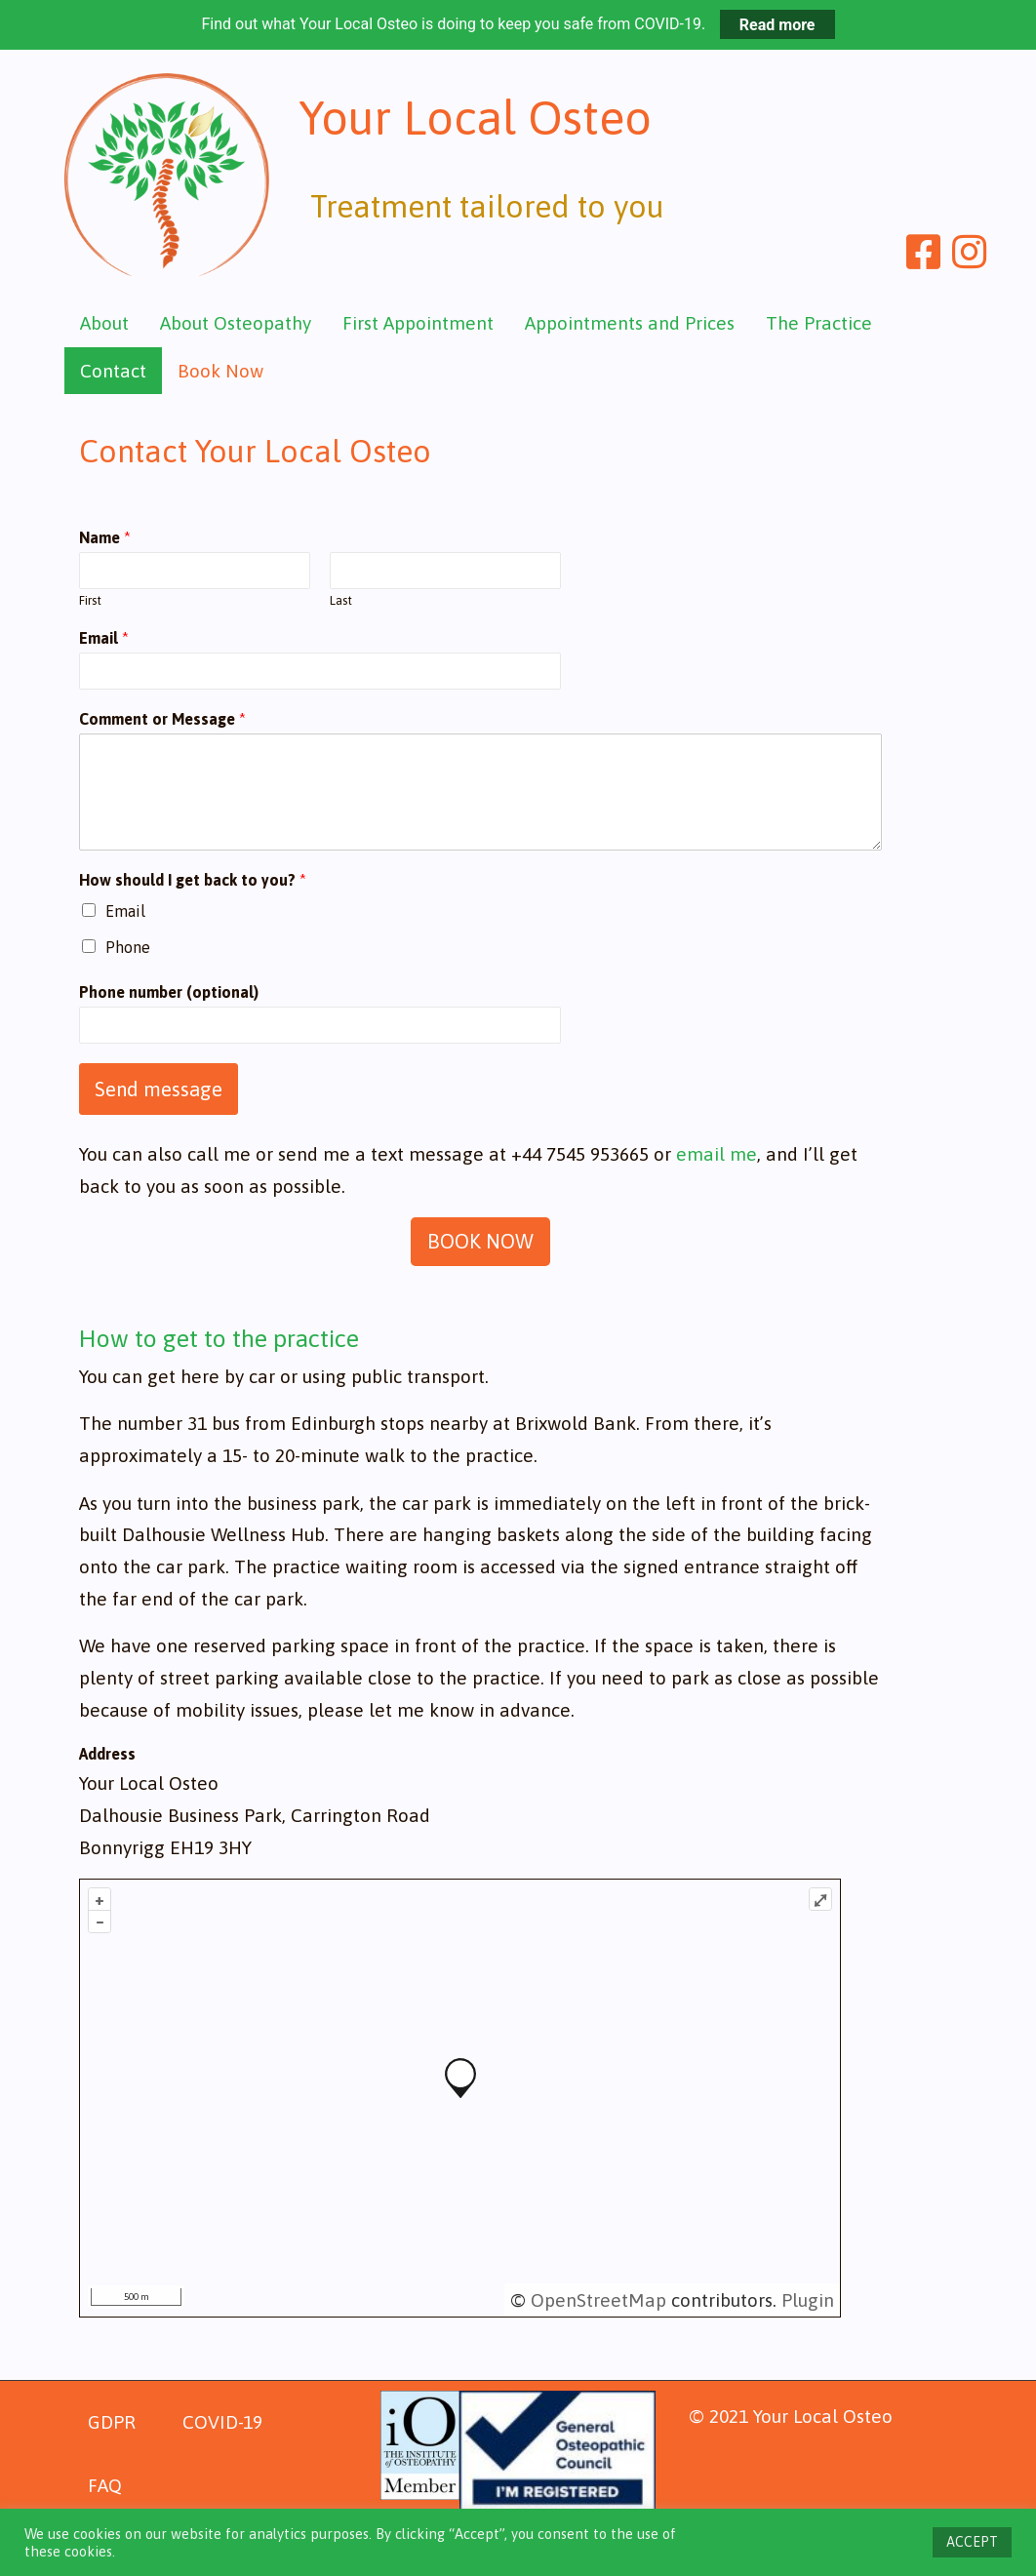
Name (105, 537)
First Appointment (418, 323)
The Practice (819, 323)
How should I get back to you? (192, 880)
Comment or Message (162, 719)
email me (716, 1154)
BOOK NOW (480, 1241)
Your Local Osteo (500, 124)
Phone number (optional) (169, 992)
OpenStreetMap (598, 2300)
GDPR (112, 2422)
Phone (127, 947)
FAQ (105, 2485)
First (90, 600)
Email (104, 638)
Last (341, 600)
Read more (777, 24)
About (104, 323)
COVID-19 (222, 2422)
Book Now (220, 370)
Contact (113, 370)
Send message (158, 1089)
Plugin (805, 2300)
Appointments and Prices (630, 323)
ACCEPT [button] (972, 2542)
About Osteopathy (235, 323)
